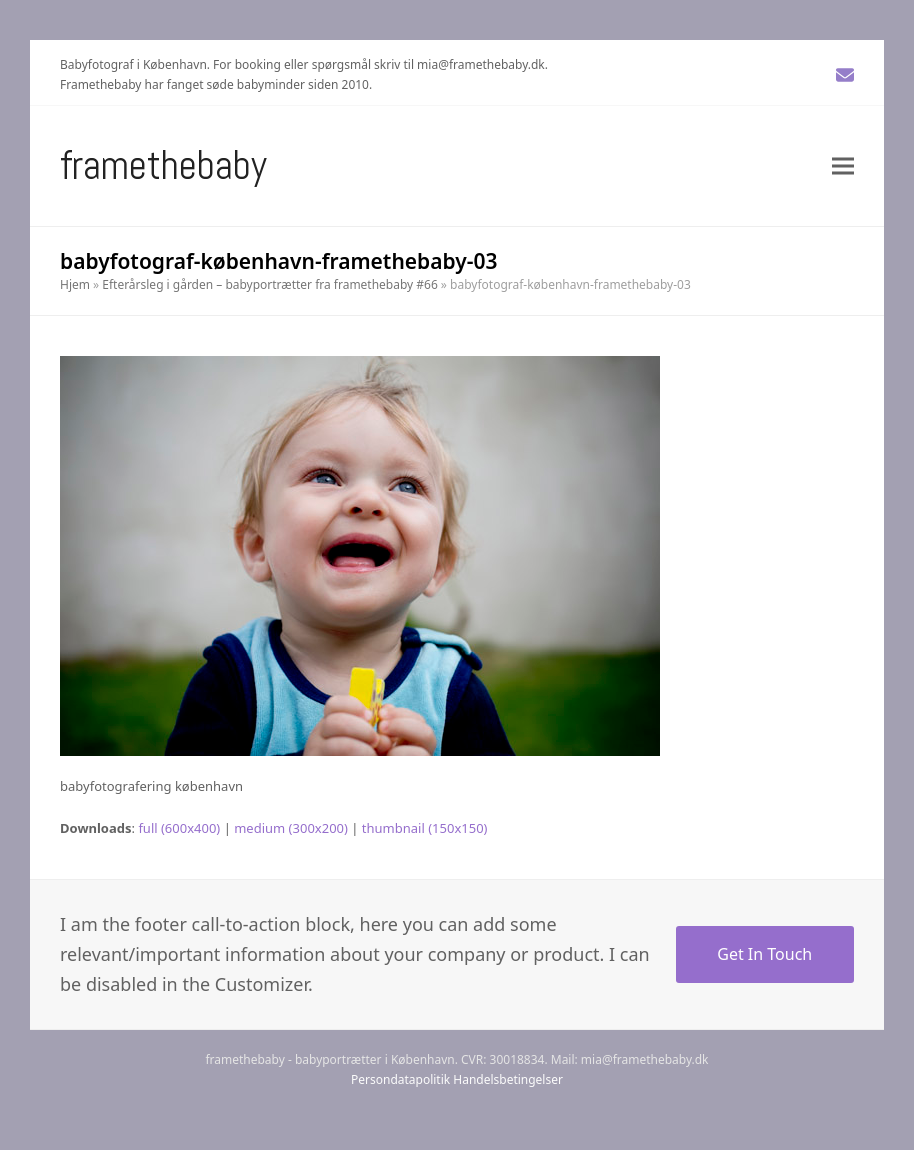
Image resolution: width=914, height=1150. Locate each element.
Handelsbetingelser (508, 1079)
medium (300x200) (291, 828)
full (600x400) (179, 828)
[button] (843, 165)
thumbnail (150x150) (425, 828)
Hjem (75, 284)
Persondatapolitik (400, 1079)
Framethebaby (163, 165)
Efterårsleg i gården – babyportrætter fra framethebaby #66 (269, 284)
